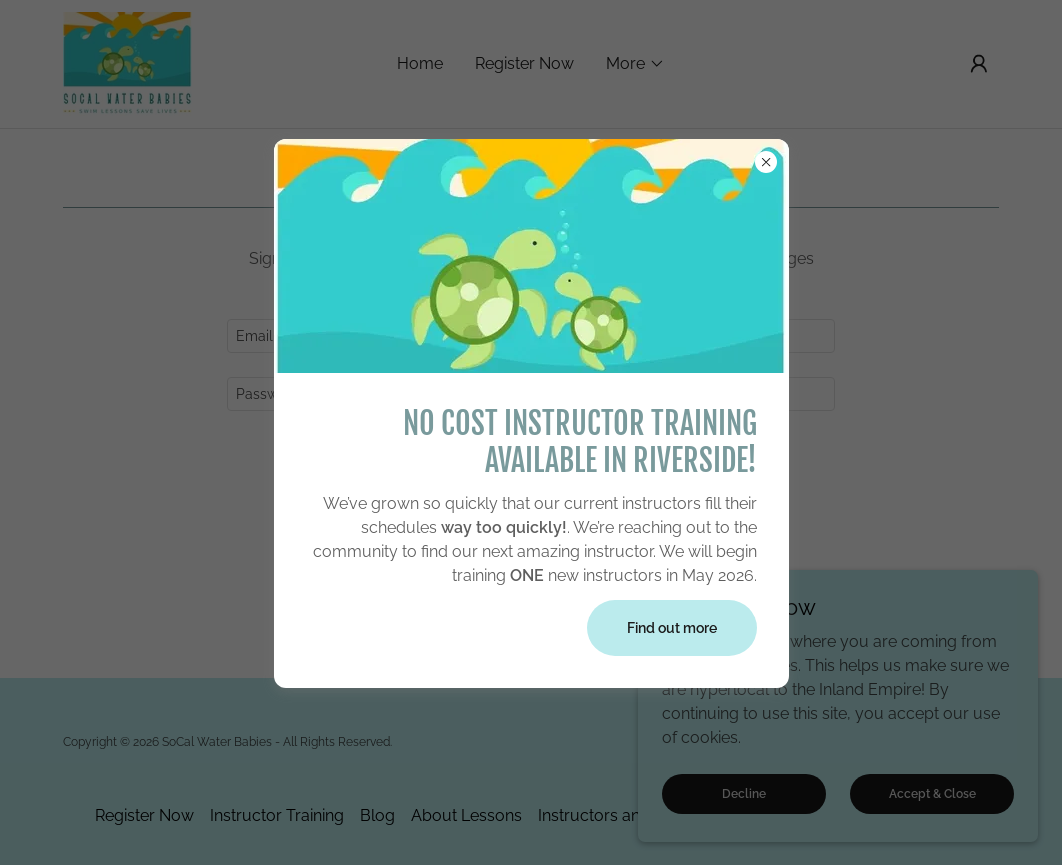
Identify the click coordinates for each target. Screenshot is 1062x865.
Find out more (672, 628)
